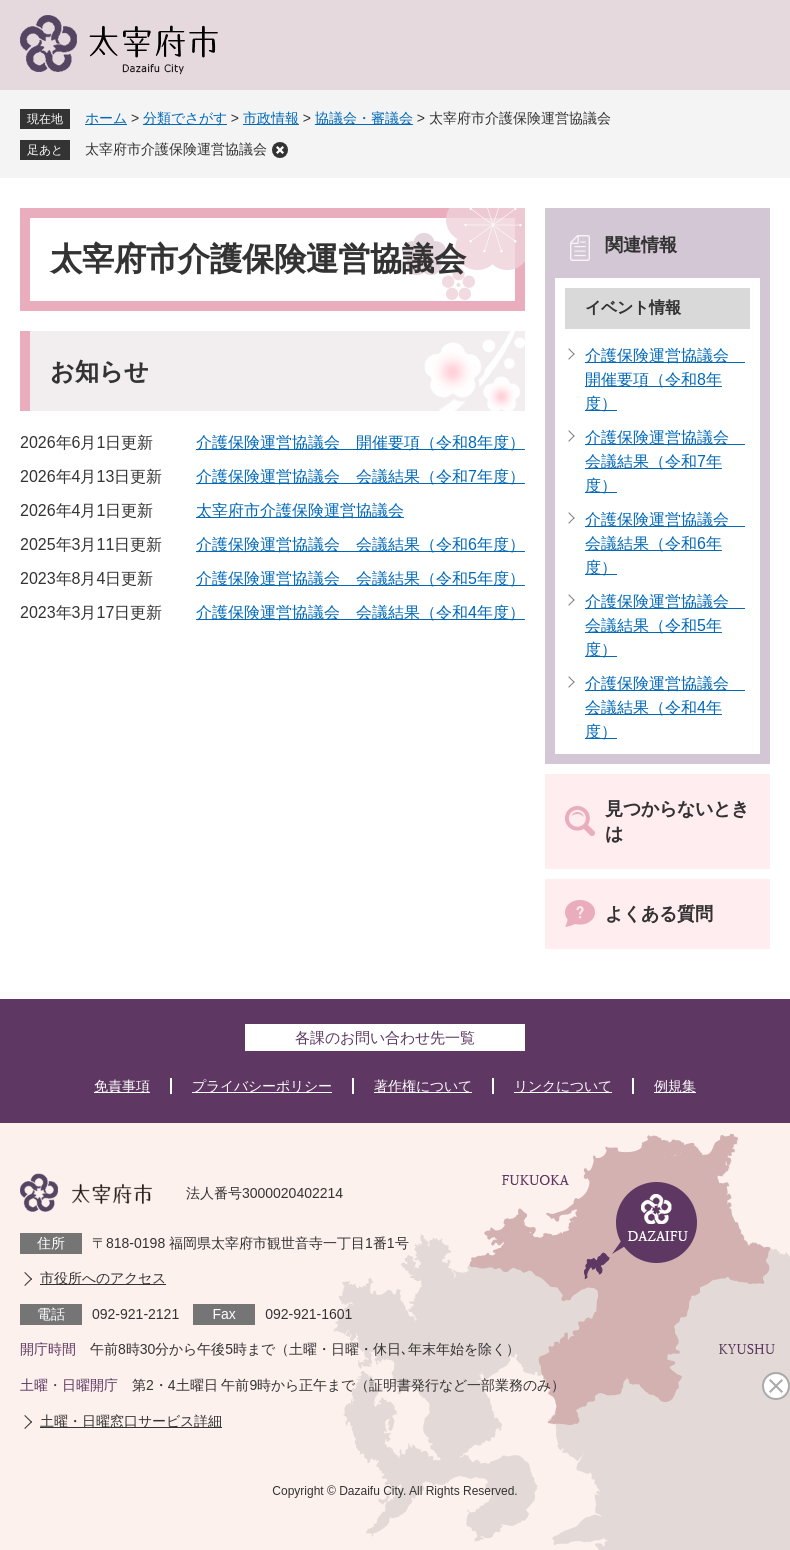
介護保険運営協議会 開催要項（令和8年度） (360, 442)
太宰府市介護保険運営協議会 (176, 149)
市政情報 (271, 118)
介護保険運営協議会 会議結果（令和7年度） (360, 476)
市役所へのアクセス (103, 1278)
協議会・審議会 (364, 118)
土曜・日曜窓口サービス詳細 (131, 1421)
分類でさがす (185, 118)
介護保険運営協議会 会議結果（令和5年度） (360, 578)
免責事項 (122, 1086)
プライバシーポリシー (262, 1086)
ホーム (106, 118)
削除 (280, 150)
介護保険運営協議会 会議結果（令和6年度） (360, 544)
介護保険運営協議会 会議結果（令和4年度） (360, 612)
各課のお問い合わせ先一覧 (385, 1037)
